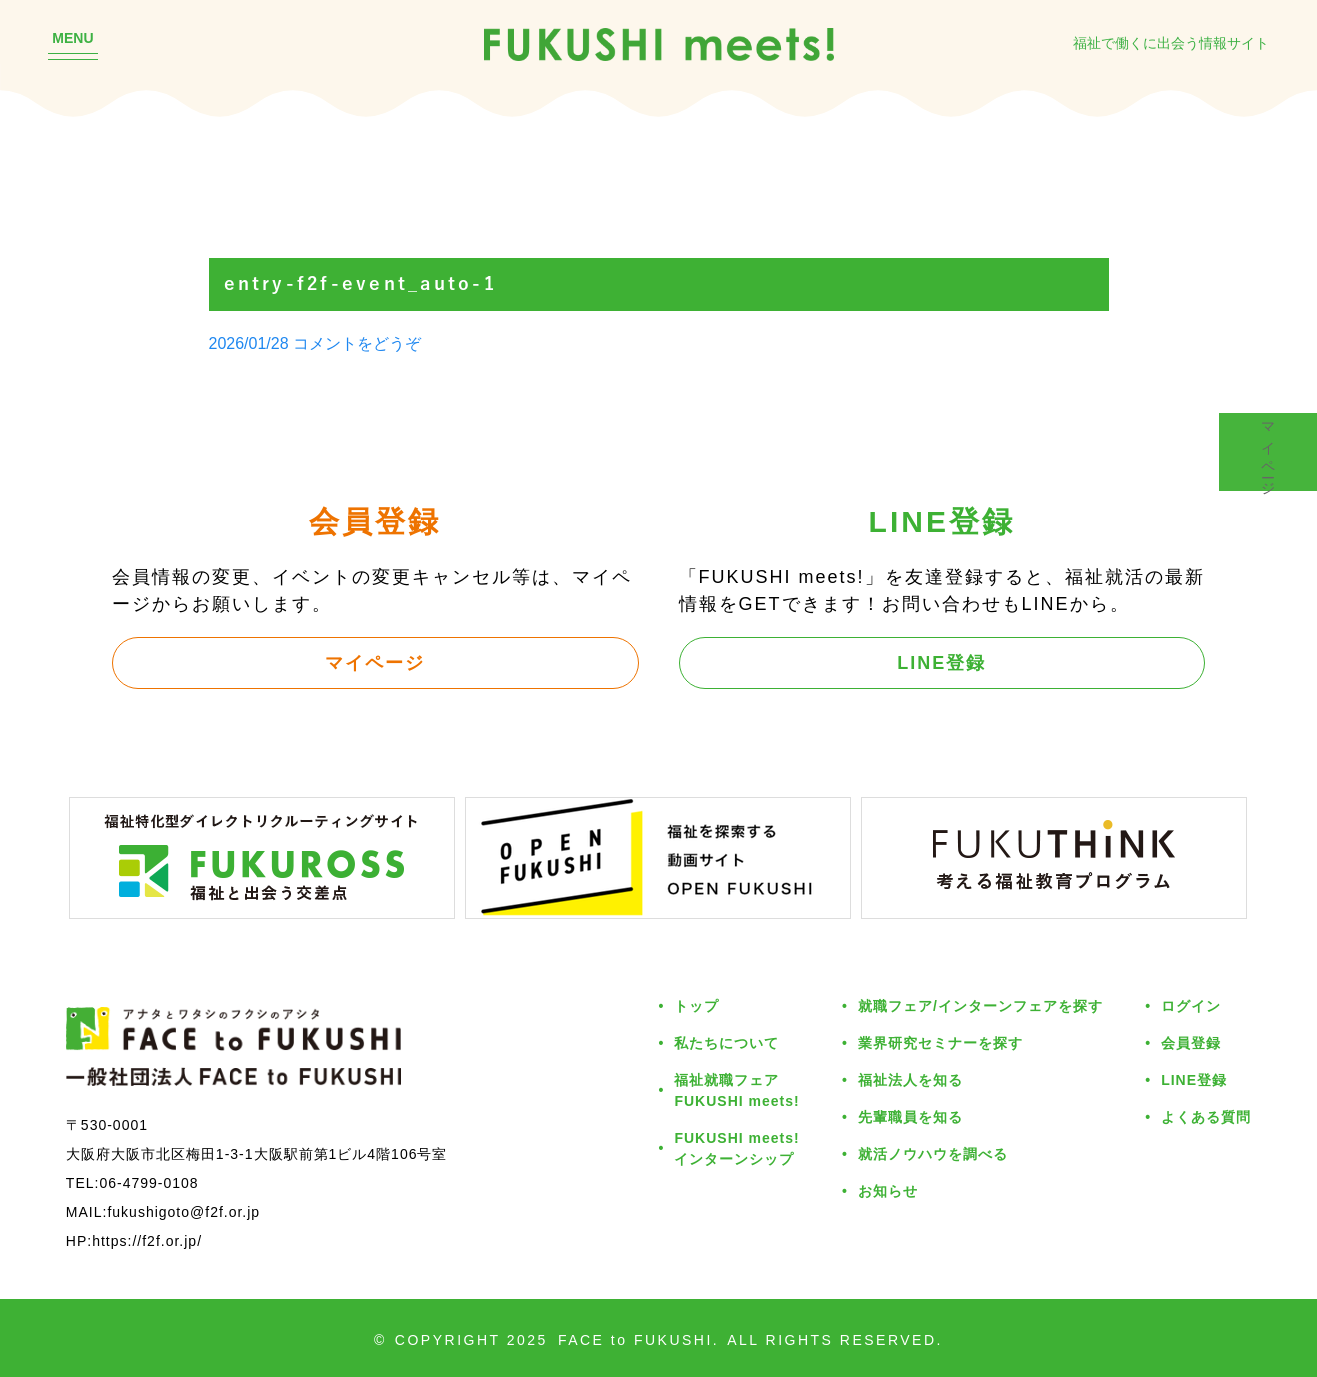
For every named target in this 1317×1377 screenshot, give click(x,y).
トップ (696, 1005)
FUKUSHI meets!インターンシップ (736, 1148)
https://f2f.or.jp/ (147, 1240)
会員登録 (1191, 1042)
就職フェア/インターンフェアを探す (980, 1005)
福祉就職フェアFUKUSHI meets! (736, 1090)
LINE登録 (941, 662)
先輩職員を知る (910, 1116)
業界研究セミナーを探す (940, 1042)
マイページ (375, 662)
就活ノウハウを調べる (933, 1153)
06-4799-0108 (148, 1182)
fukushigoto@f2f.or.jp (183, 1211)
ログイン (1191, 1005)
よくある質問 (1206, 1116)
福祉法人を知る (910, 1079)
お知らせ (888, 1190)
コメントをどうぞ (357, 343)
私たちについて (726, 1042)
